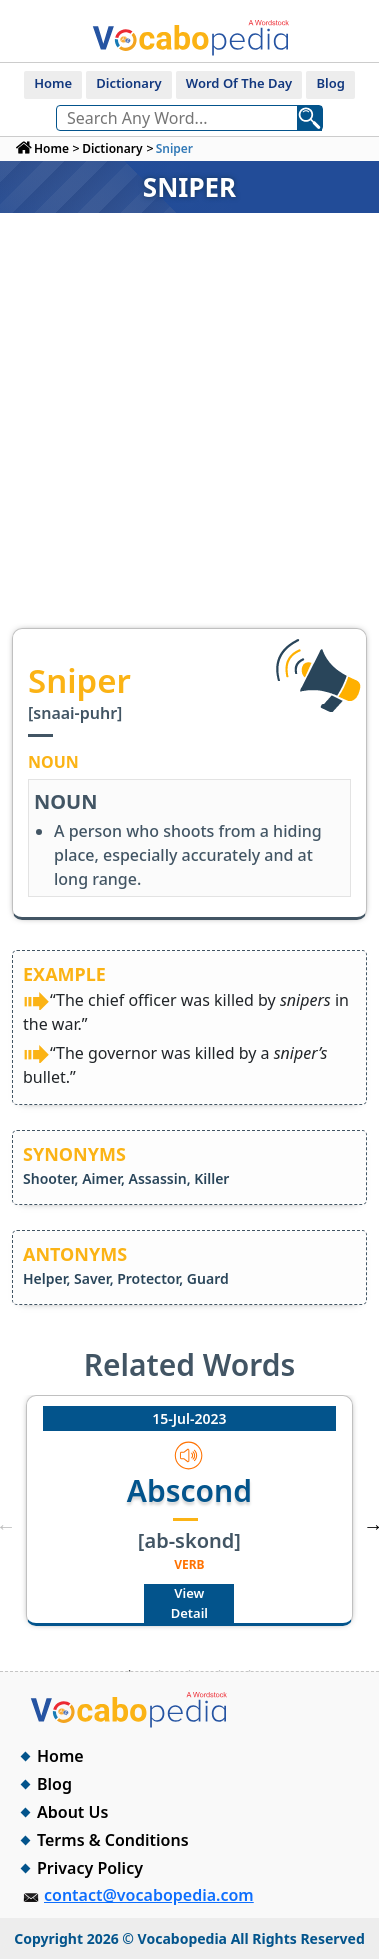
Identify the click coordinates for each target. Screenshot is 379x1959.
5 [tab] (250, 1671)
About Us (72, 1812)
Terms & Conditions (113, 1840)
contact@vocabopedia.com (149, 1895)
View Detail (189, 1603)
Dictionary (128, 83)
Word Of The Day (239, 83)
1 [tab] (130, 1671)
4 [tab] (220, 1671)
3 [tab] (190, 1671)
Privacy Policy (90, 1868)
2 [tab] (160, 1671)
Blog (330, 83)
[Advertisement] (187, 430)
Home (53, 83)
